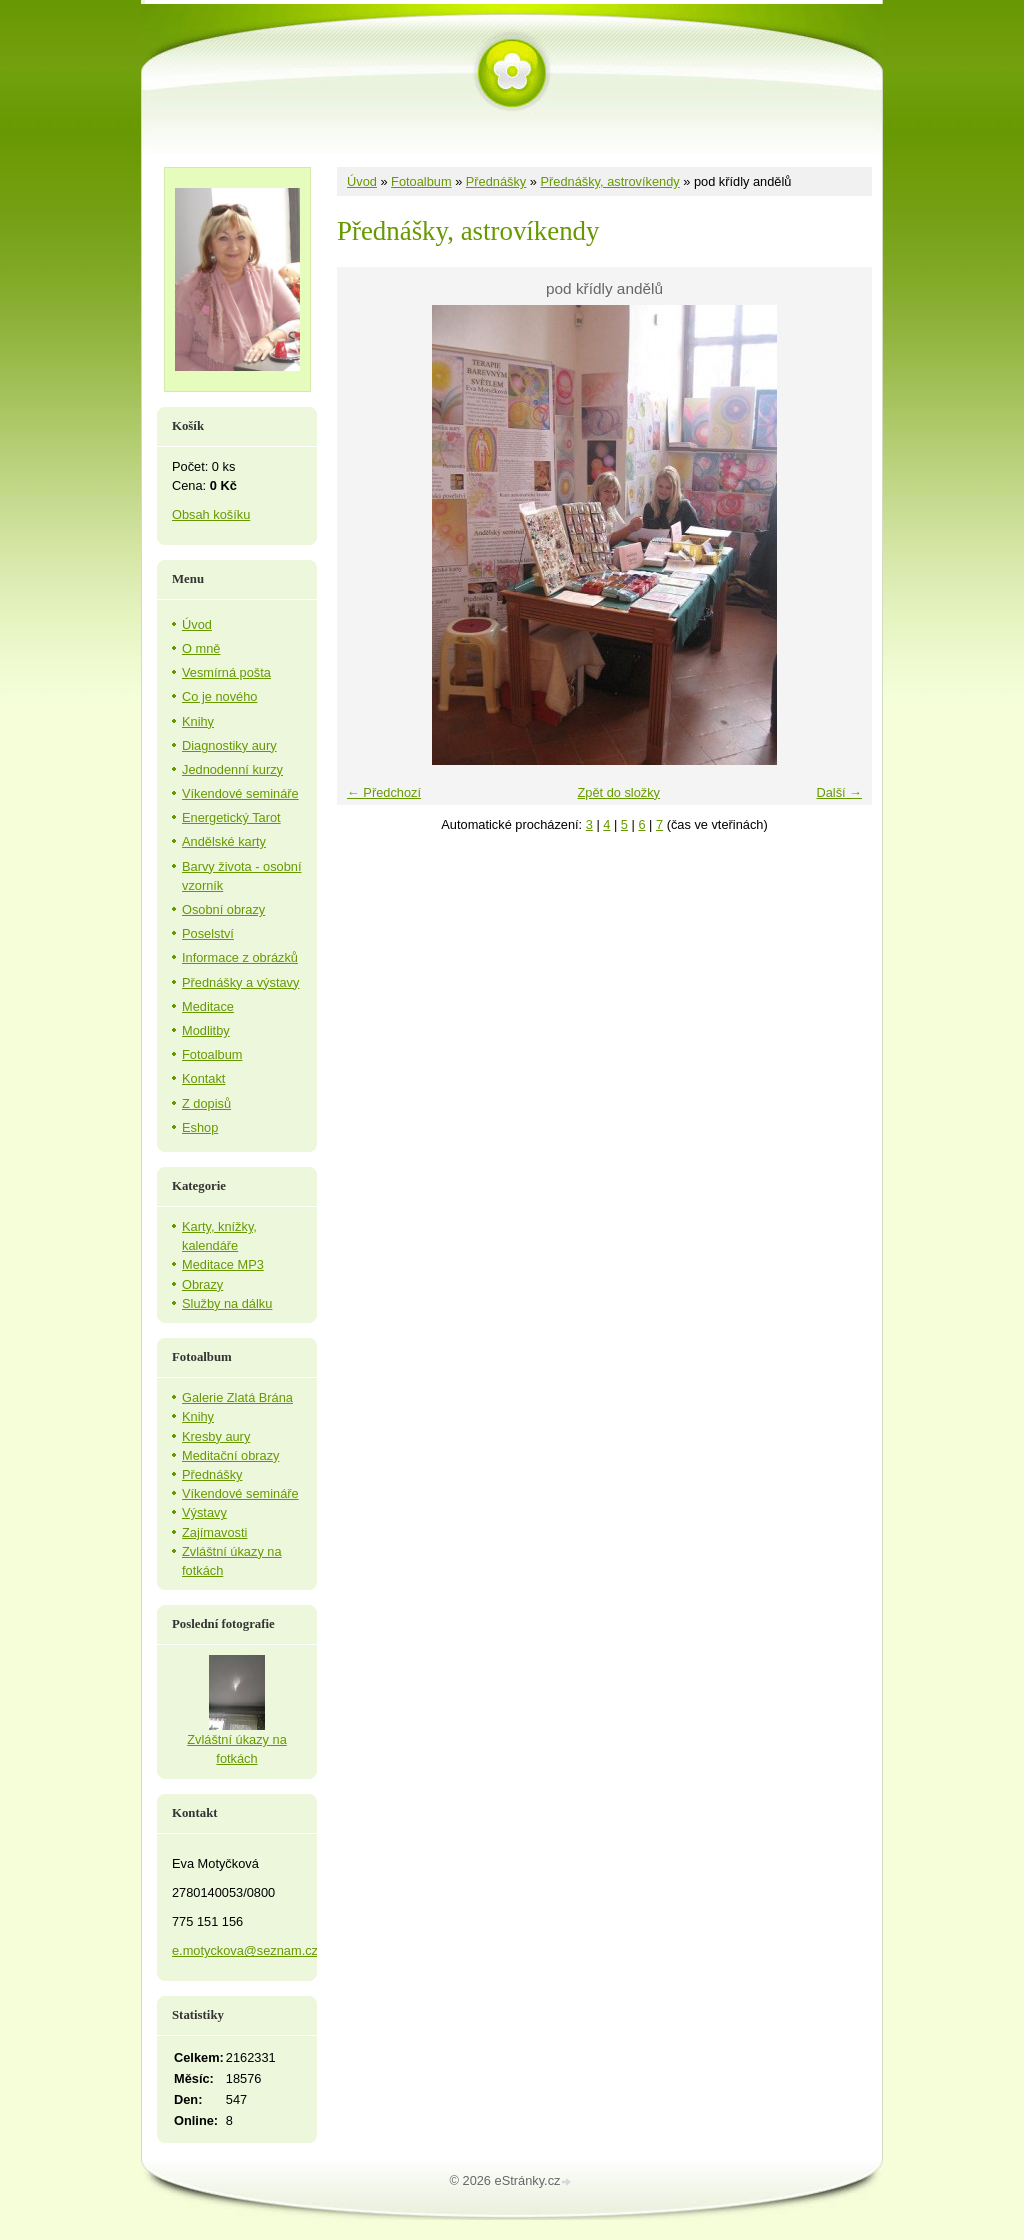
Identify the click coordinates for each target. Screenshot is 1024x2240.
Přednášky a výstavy (240, 982)
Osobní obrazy (223, 909)
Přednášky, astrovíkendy (610, 181)
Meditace (208, 1006)
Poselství (208, 933)
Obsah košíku (211, 514)
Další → (839, 792)
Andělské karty (224, 841)
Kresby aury (216, 1436)
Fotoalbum (421, 181)
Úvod (362, 181)
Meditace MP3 (223, 1264)
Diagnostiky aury (229, 745)
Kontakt (203, 1078)
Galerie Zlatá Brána (237, 1397)
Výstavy (204, 1512)
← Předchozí (384, 792)
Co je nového (219, 696)
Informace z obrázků (240, 957)
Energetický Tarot (231, 817)
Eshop (200, 1127)
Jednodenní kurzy (232, 769)
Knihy (198, 721)
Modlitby (206, 1030)
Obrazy (202, 1284)
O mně (201, 648)
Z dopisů (206, 1103)
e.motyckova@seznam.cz (245, 1950)
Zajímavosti (214, 1532)
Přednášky (496, 181)
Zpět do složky (618, 792)
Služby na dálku (227, 1303)
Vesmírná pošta (226, 672)
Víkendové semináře (240, 793)
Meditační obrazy (230, 1455)
